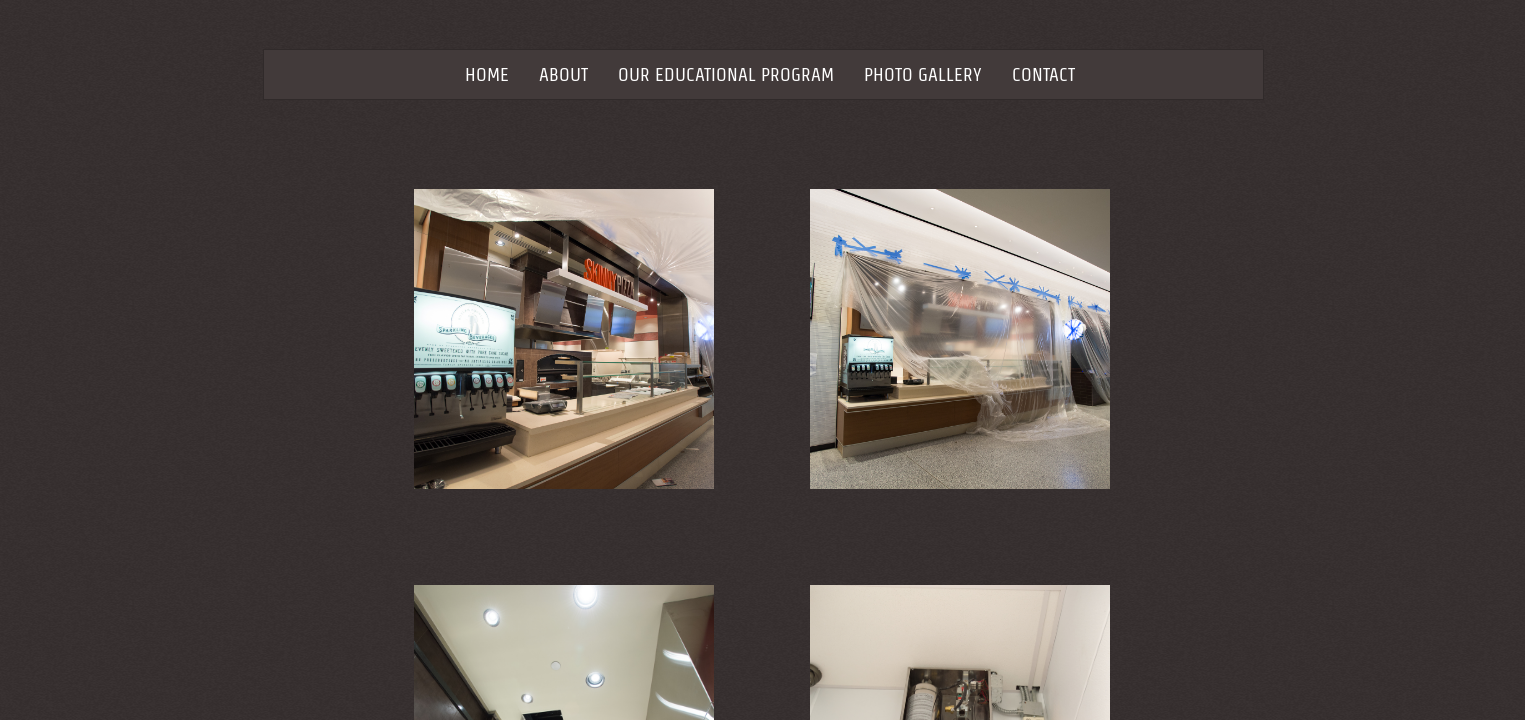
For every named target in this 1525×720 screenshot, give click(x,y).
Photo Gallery (923, 74)
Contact (1043, 74)
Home (487, 74)
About (563, 74)
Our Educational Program (726, 74)
